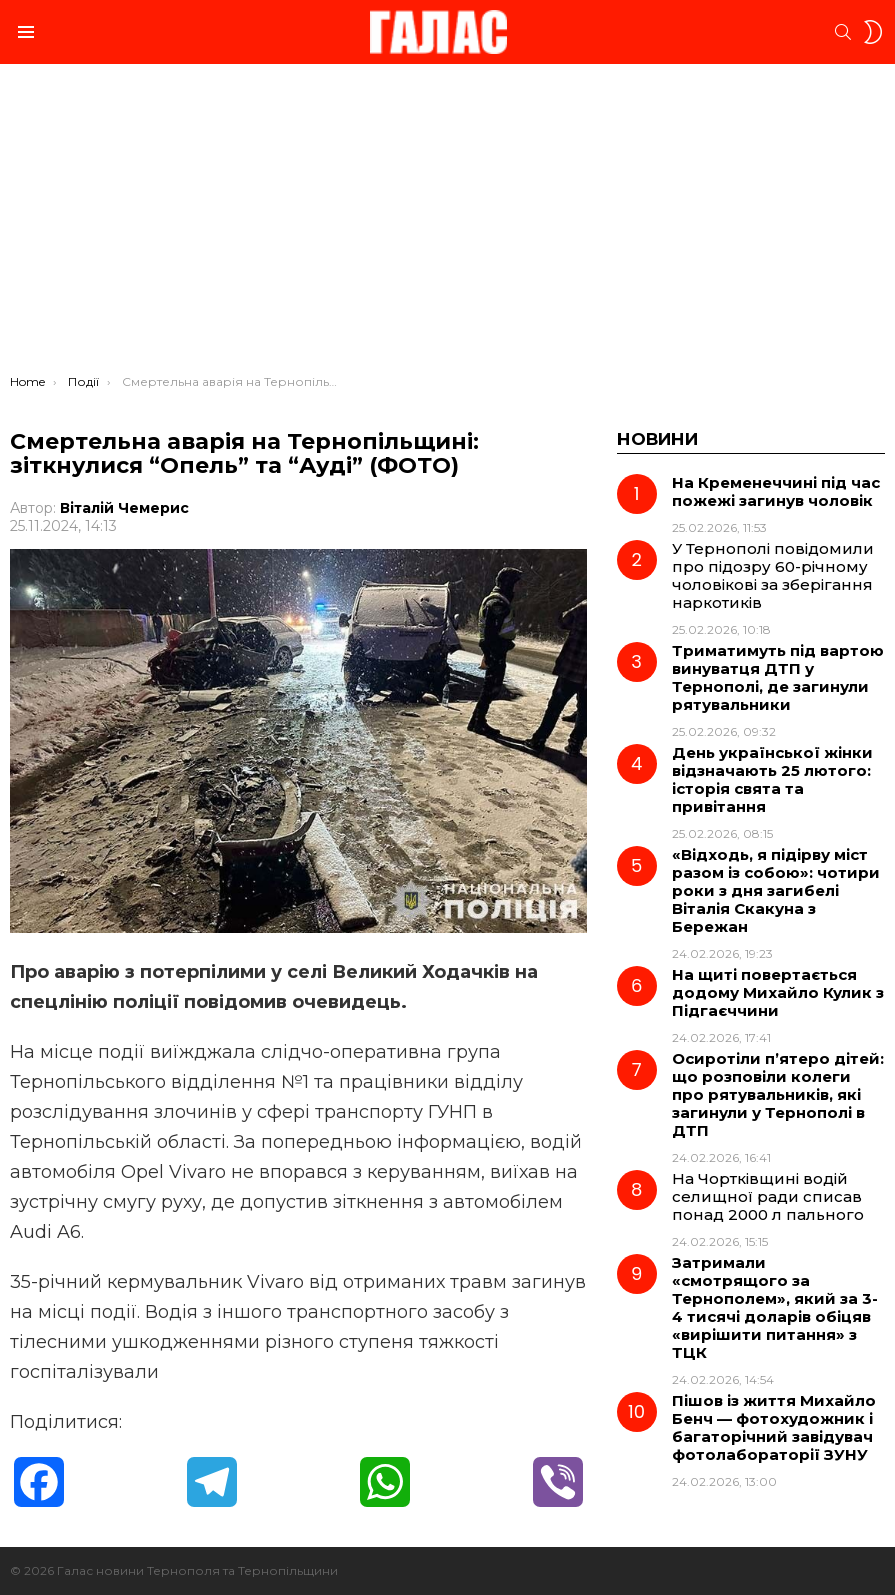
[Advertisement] (447, 224)
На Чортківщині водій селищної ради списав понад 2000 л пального (768, 1196)
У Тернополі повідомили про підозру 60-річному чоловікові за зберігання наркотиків (773, 575)
